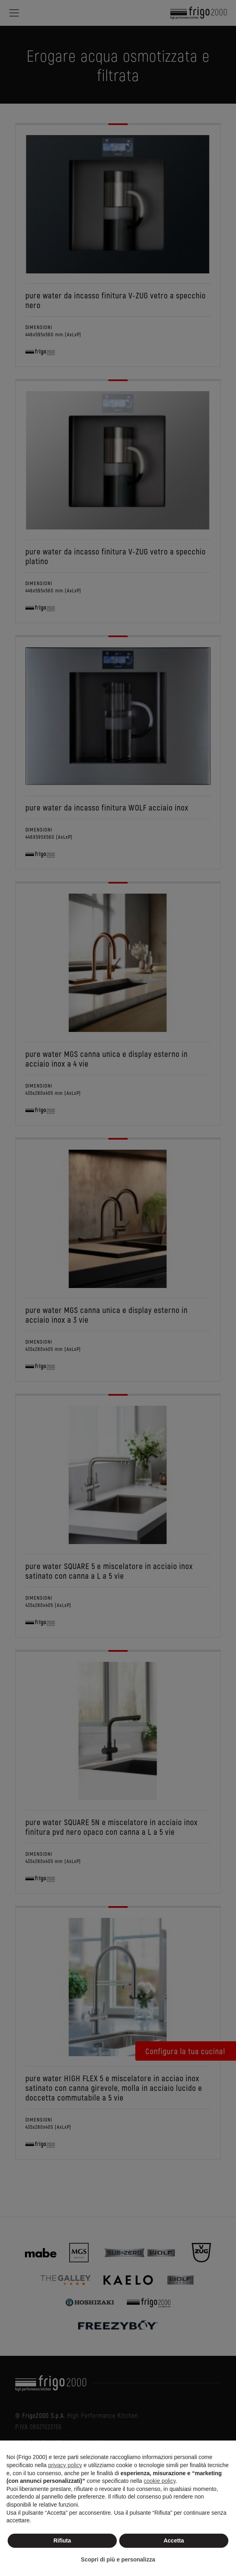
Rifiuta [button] (62, 2540)
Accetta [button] (174, 2540)
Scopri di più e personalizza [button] (118, 2559)
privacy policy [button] (65, 2465)
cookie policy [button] (160, 2481)
